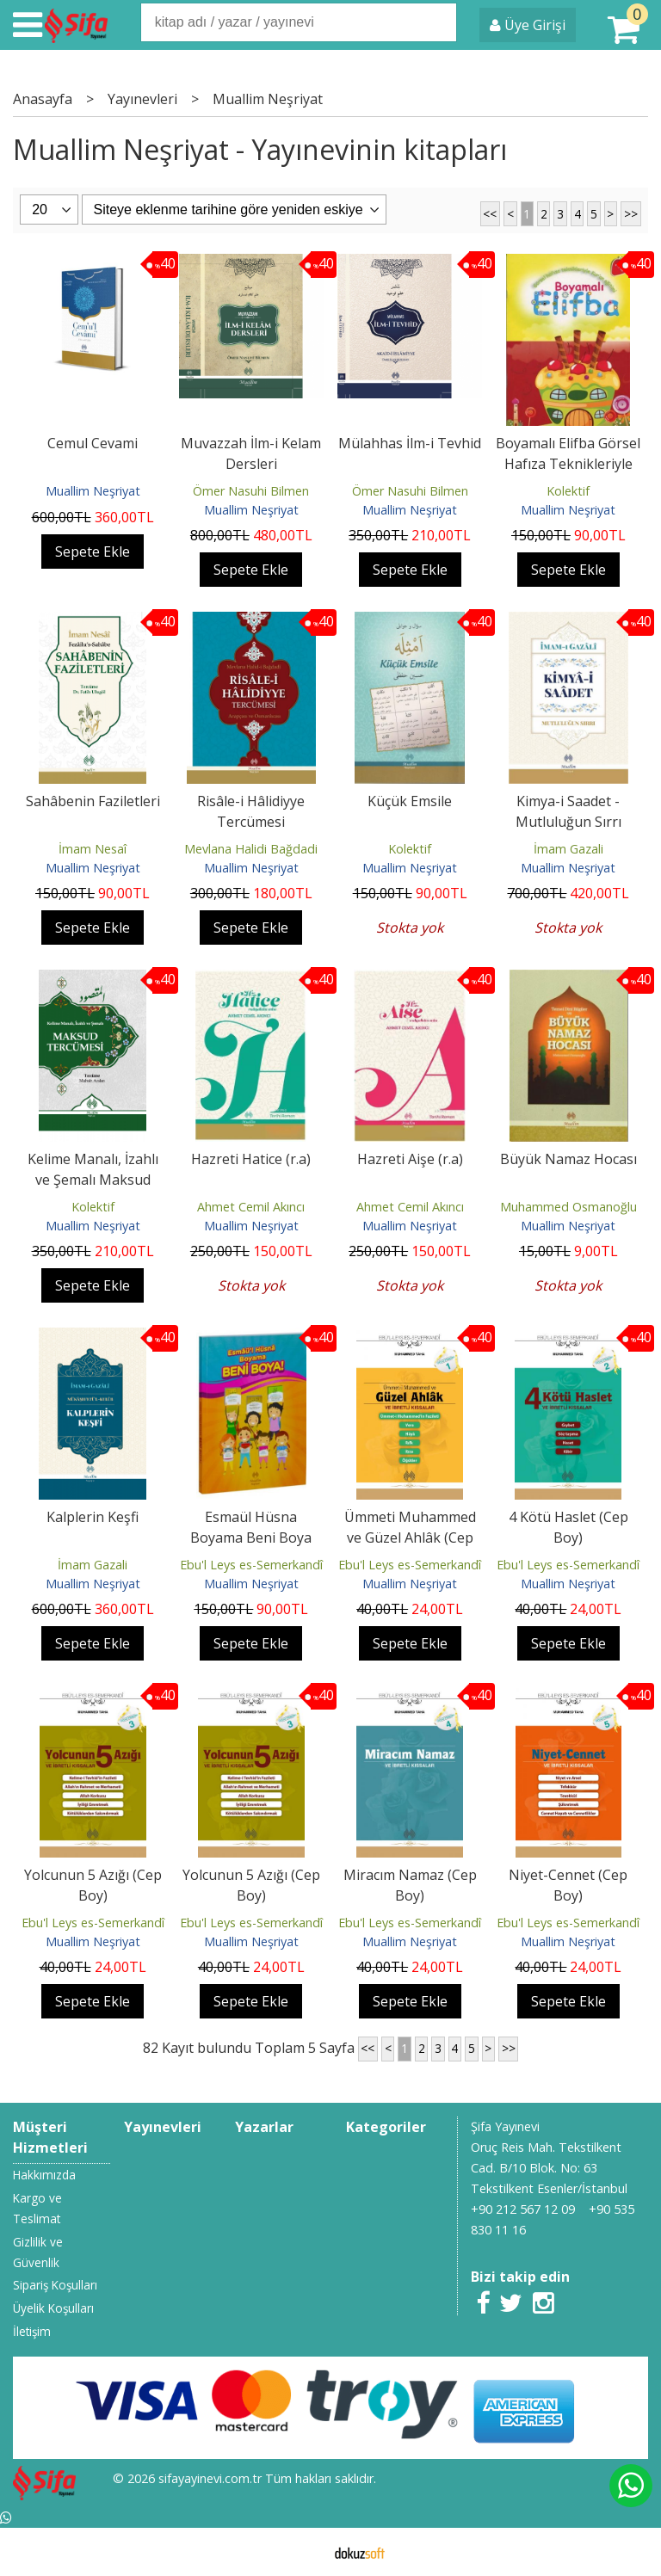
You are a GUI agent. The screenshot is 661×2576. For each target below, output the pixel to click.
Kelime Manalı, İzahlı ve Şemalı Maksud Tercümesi (93, 1179)
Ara (442, 22)
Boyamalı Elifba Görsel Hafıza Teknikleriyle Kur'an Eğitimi (568, 464)
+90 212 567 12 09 (523, 2209)
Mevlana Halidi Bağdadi (251, 849)
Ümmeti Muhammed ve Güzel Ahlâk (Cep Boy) (410, 1537)
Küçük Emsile (410, 801)
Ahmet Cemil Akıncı (251, 1207)
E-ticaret (303, 2551)
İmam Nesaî (93, 849)
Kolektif (568, 491)
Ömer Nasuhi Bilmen (251, 491)
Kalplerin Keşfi (92, 1516)
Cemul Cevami (92, 443)
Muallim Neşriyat (93, 491)
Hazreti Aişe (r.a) (410, 1158)
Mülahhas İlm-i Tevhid (409, 443)
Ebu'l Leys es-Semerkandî (251, 1564)
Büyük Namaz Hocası (568, 1158)
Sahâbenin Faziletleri (93, 801)
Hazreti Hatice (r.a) (251, 1158)
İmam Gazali (568, 849)
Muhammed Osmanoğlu (568, 1207)
